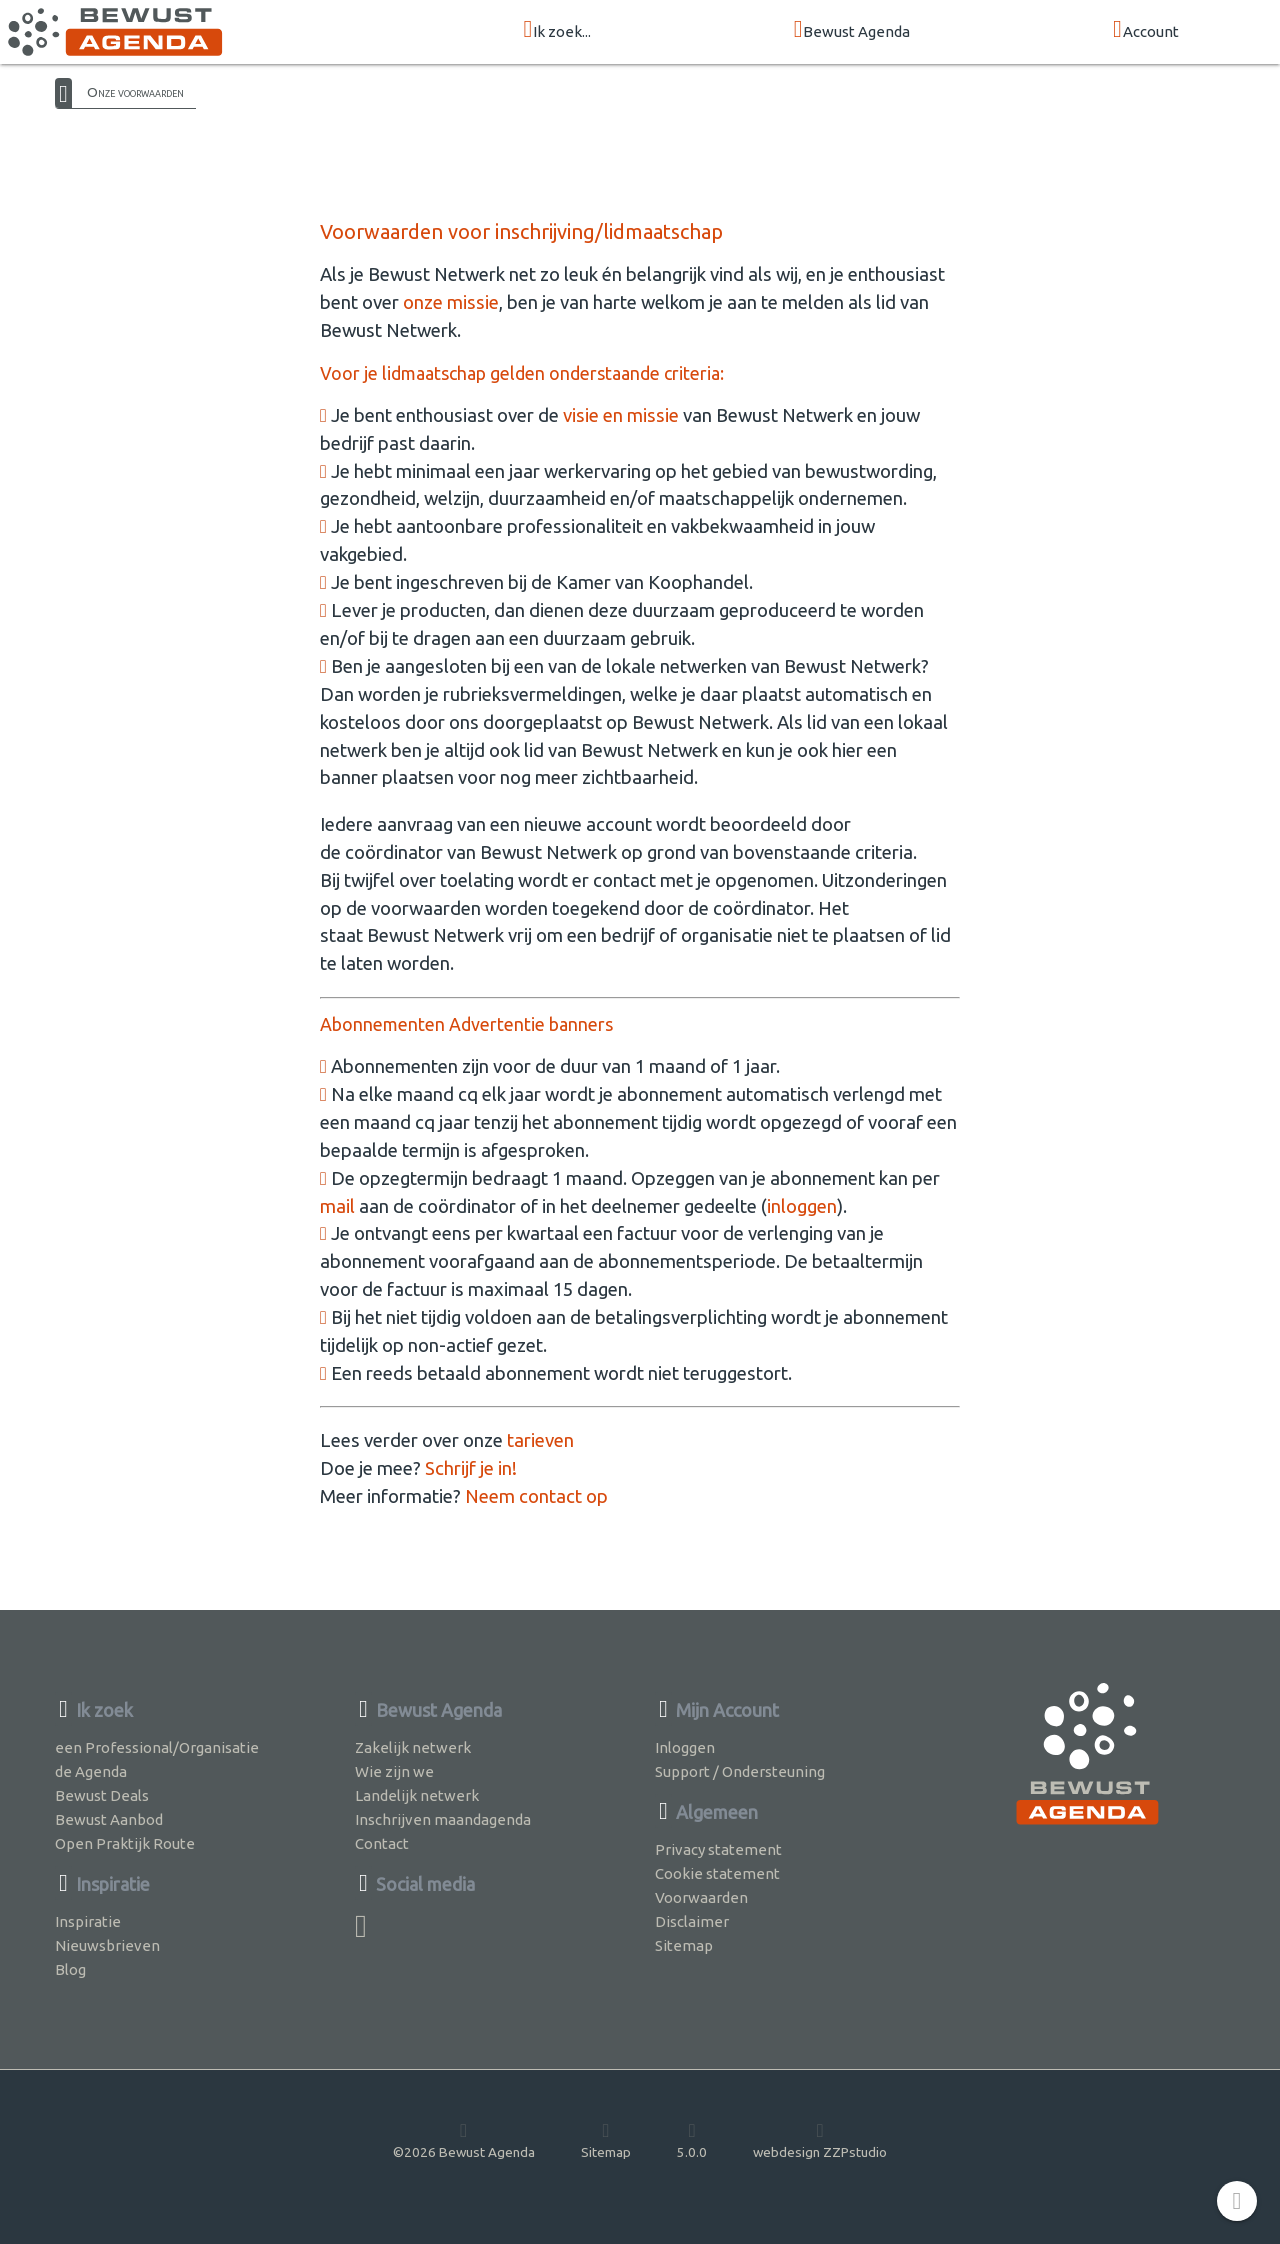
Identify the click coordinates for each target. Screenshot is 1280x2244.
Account (1146, 30)
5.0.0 (692, 2140)
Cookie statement (717, 1873)
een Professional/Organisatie (157, 1747)
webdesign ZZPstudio (820, 2140)
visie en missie (621, 415)
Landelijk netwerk (417, 1795)
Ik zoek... (557, 30)
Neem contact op (536, 1496)
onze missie (451, 302)
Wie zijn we (394, 1771)
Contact (382, 1843)
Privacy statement (718, 1849)
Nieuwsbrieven (107, 1945)
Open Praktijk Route (125, 1843)
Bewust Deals (102, 1795)
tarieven (540, 1440)
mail (337, 1206)
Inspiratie (88, 1921)
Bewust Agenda (852, 30)
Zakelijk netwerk (413, 1747)
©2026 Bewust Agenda (464, 2140)
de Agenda (91, 1771)
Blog (70, 1969)
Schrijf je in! (471, 1468)
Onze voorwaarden (135, 92)
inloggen (802, 1206)
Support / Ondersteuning (740, 1771)
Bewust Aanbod (109, 1819)
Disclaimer (692, 1921)
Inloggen (685, 1747)
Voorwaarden (701, 1897)
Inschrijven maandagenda (443, 1819)
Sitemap (684, 1945)
